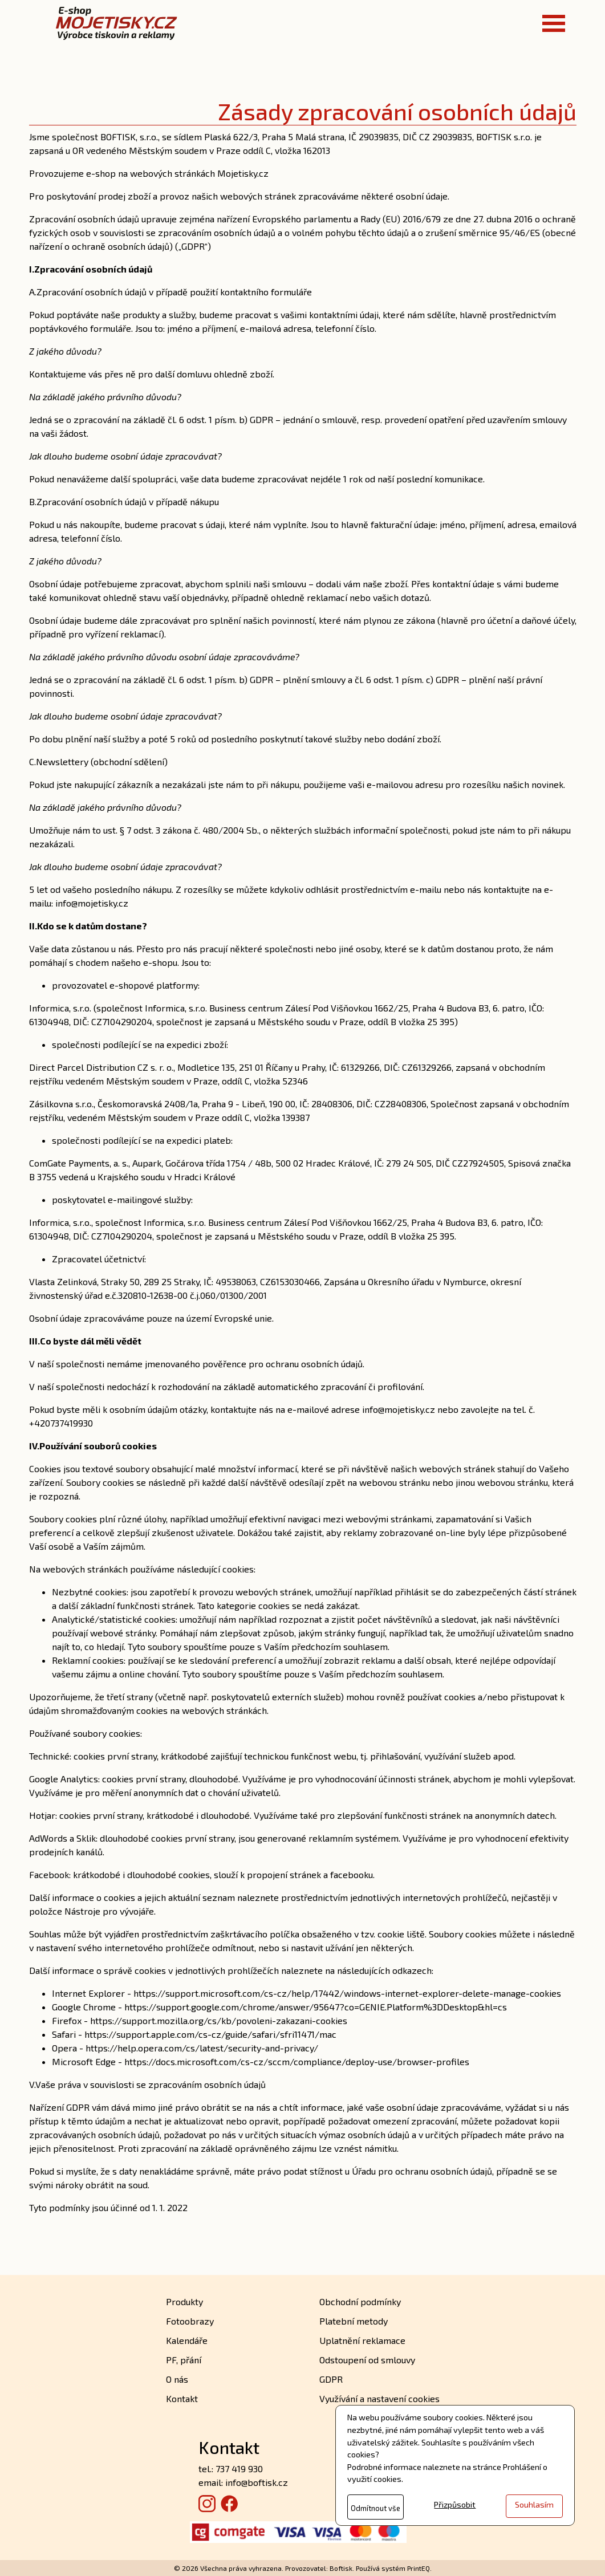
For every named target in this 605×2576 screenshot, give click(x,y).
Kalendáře (187, 2340)
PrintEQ (418, 2568)
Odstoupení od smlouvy (367, 2359)
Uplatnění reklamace (362, 2340)
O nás (177, 2379)
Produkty (184, 2301)
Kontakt (182, 2398)
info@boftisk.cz (256, 2482)
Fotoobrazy (190, 2320)
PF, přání (183, 2359)
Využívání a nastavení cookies (379, 2398)
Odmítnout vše (375, 2508)
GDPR (331, 2379)
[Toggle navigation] (553, 23)
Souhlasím (534, 2504)
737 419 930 (239, 2468)
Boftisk (341, 2568)
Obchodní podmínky (360, 2301)
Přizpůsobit (455, 2504)
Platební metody (353, 2320)
